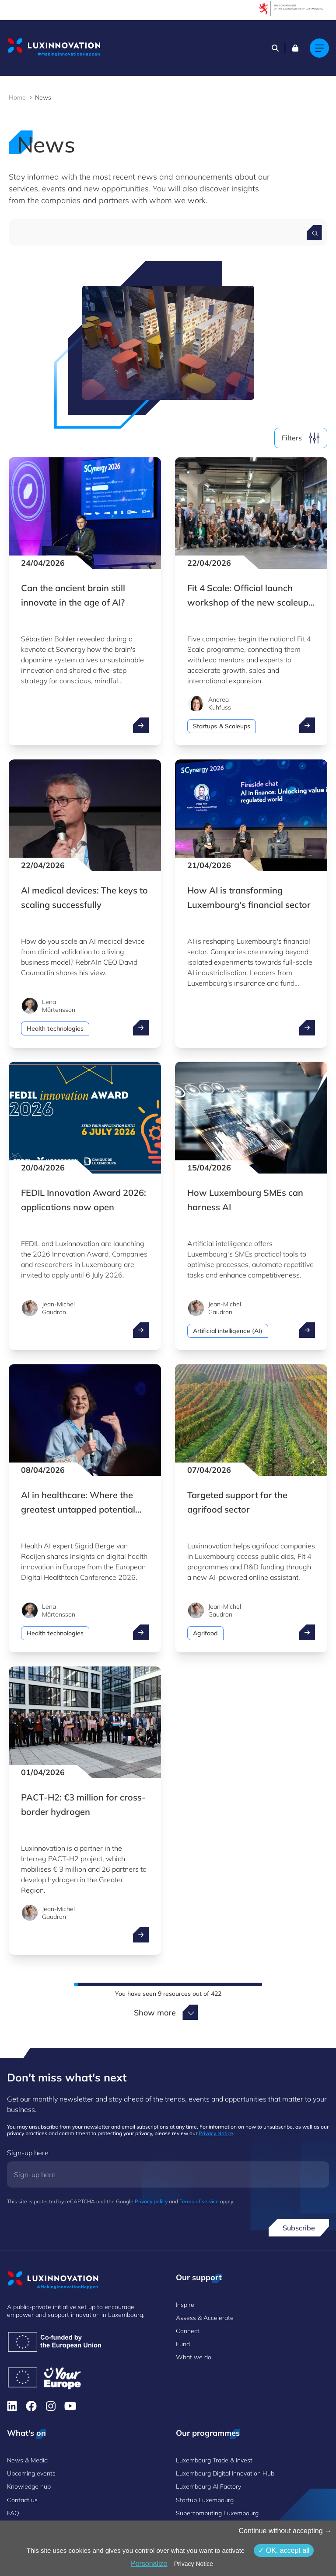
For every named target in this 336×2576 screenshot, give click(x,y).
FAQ (13, 2513)
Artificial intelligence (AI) (227, 1331)
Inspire (185, 2305)
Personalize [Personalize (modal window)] (149, 2563)
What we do (193, 2357)
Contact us (22, 2500)
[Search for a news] (314, 232)
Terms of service (199, 2201)
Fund (183, 2344)
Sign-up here (28, 2152)
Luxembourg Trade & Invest (214, 2460)
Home (17, 97)
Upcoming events (31, 2473)
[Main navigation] (319, 48)
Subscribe (299, 2227)
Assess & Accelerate (205, 2318)
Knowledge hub (29, 2486)
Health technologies (55, 1028)
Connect (188, 2331)
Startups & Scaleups (221, 726)
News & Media (27, 2460)
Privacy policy (151, 2201)
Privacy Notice (216, 2133)
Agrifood (205, 1633)
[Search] (275, 48)
